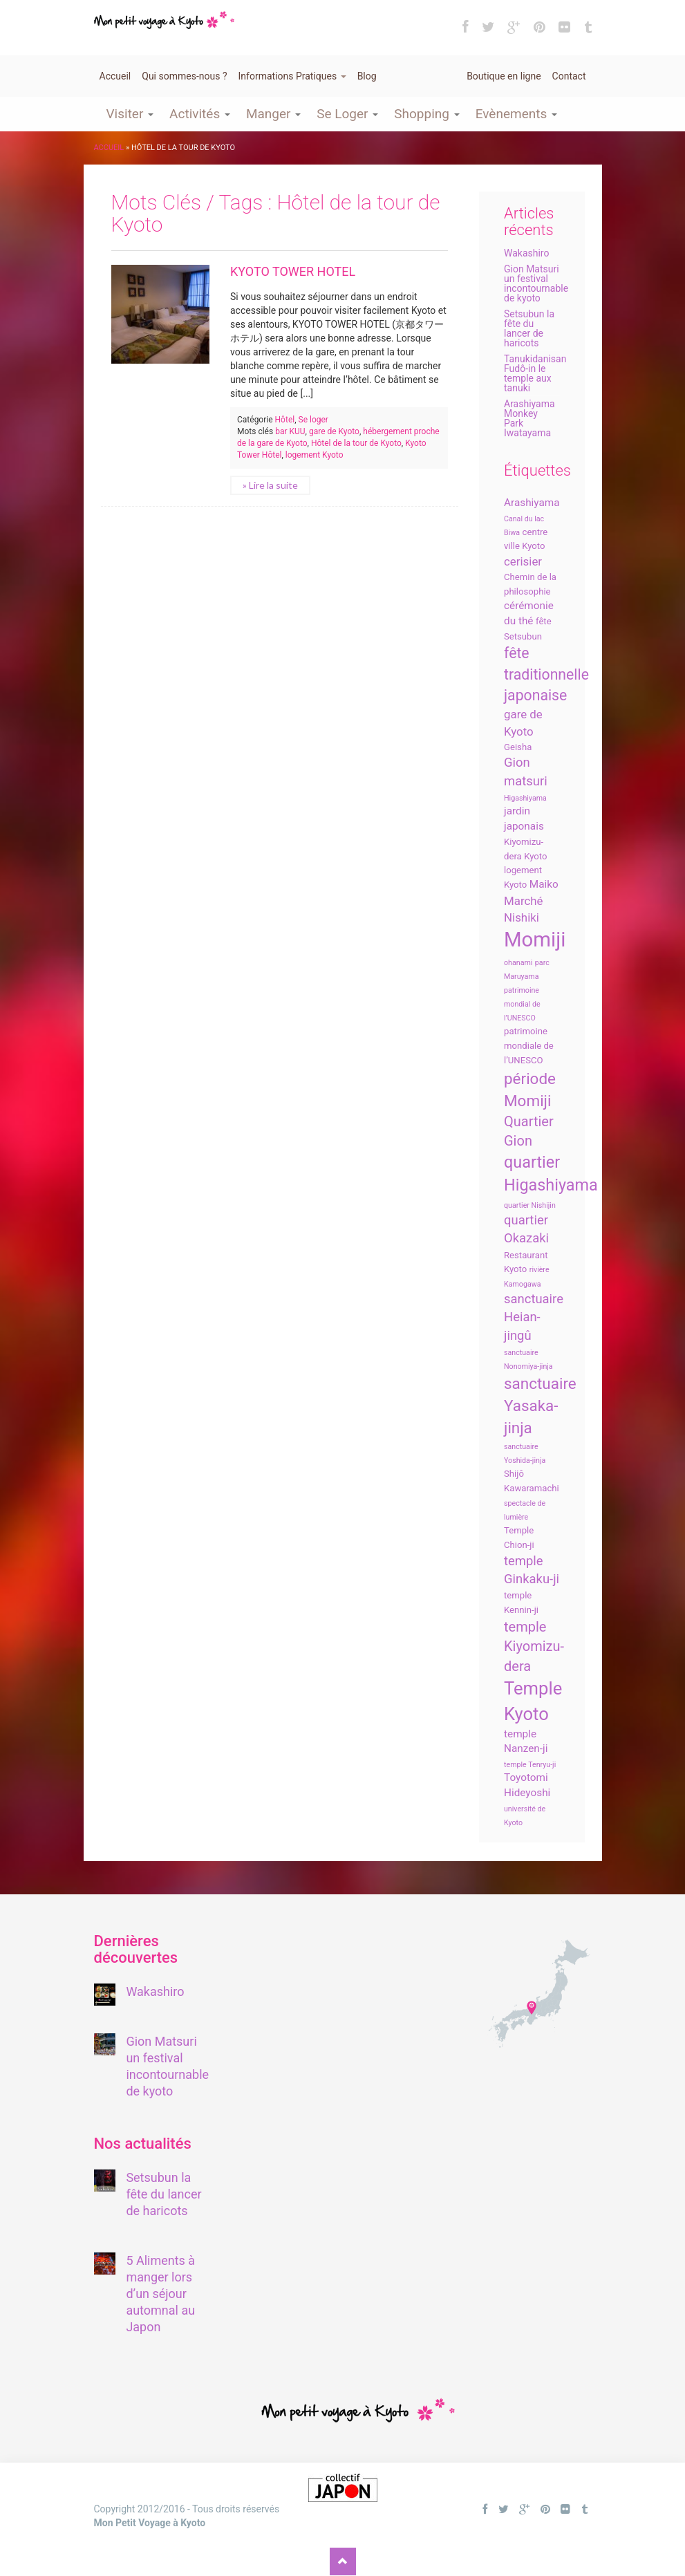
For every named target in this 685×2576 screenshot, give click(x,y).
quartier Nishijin (530, 1205)
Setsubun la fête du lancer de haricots (529, 328)
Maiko (544, 884)
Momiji (534, 939)
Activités (199, 114)
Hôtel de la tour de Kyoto (356, 443)
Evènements (516, 114)
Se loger (313, 419)
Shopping (426, 114)
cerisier (523, 561)
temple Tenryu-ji (530, 1764)
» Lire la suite (270, 485)
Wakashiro (526, 253)
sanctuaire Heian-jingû (533, 1317)
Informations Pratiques (292, 76)
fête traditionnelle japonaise (546, 674)
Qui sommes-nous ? (184, 76)
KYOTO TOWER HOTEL (292, 271)
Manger (273, 114)
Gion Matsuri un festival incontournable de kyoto (536, 283)
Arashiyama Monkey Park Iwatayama (529, 418)
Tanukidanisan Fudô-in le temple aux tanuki (535, 373)
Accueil (115, 76)
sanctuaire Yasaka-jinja (540, 1405)
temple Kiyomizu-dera (534, 1646)
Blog (367, 76)
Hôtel (285, 419)
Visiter (130, 114)
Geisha (518, 747)
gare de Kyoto (334, 431)
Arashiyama (532, 502)
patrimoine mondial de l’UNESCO (522, 1004)
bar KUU (290, 431)
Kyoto (535, 856)
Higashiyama (525, 798)
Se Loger (347, 114)
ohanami (518, 962)
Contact (569, 76)
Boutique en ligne (504, 76)
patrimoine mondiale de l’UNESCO (529, 1045)
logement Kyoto (314, 455)
